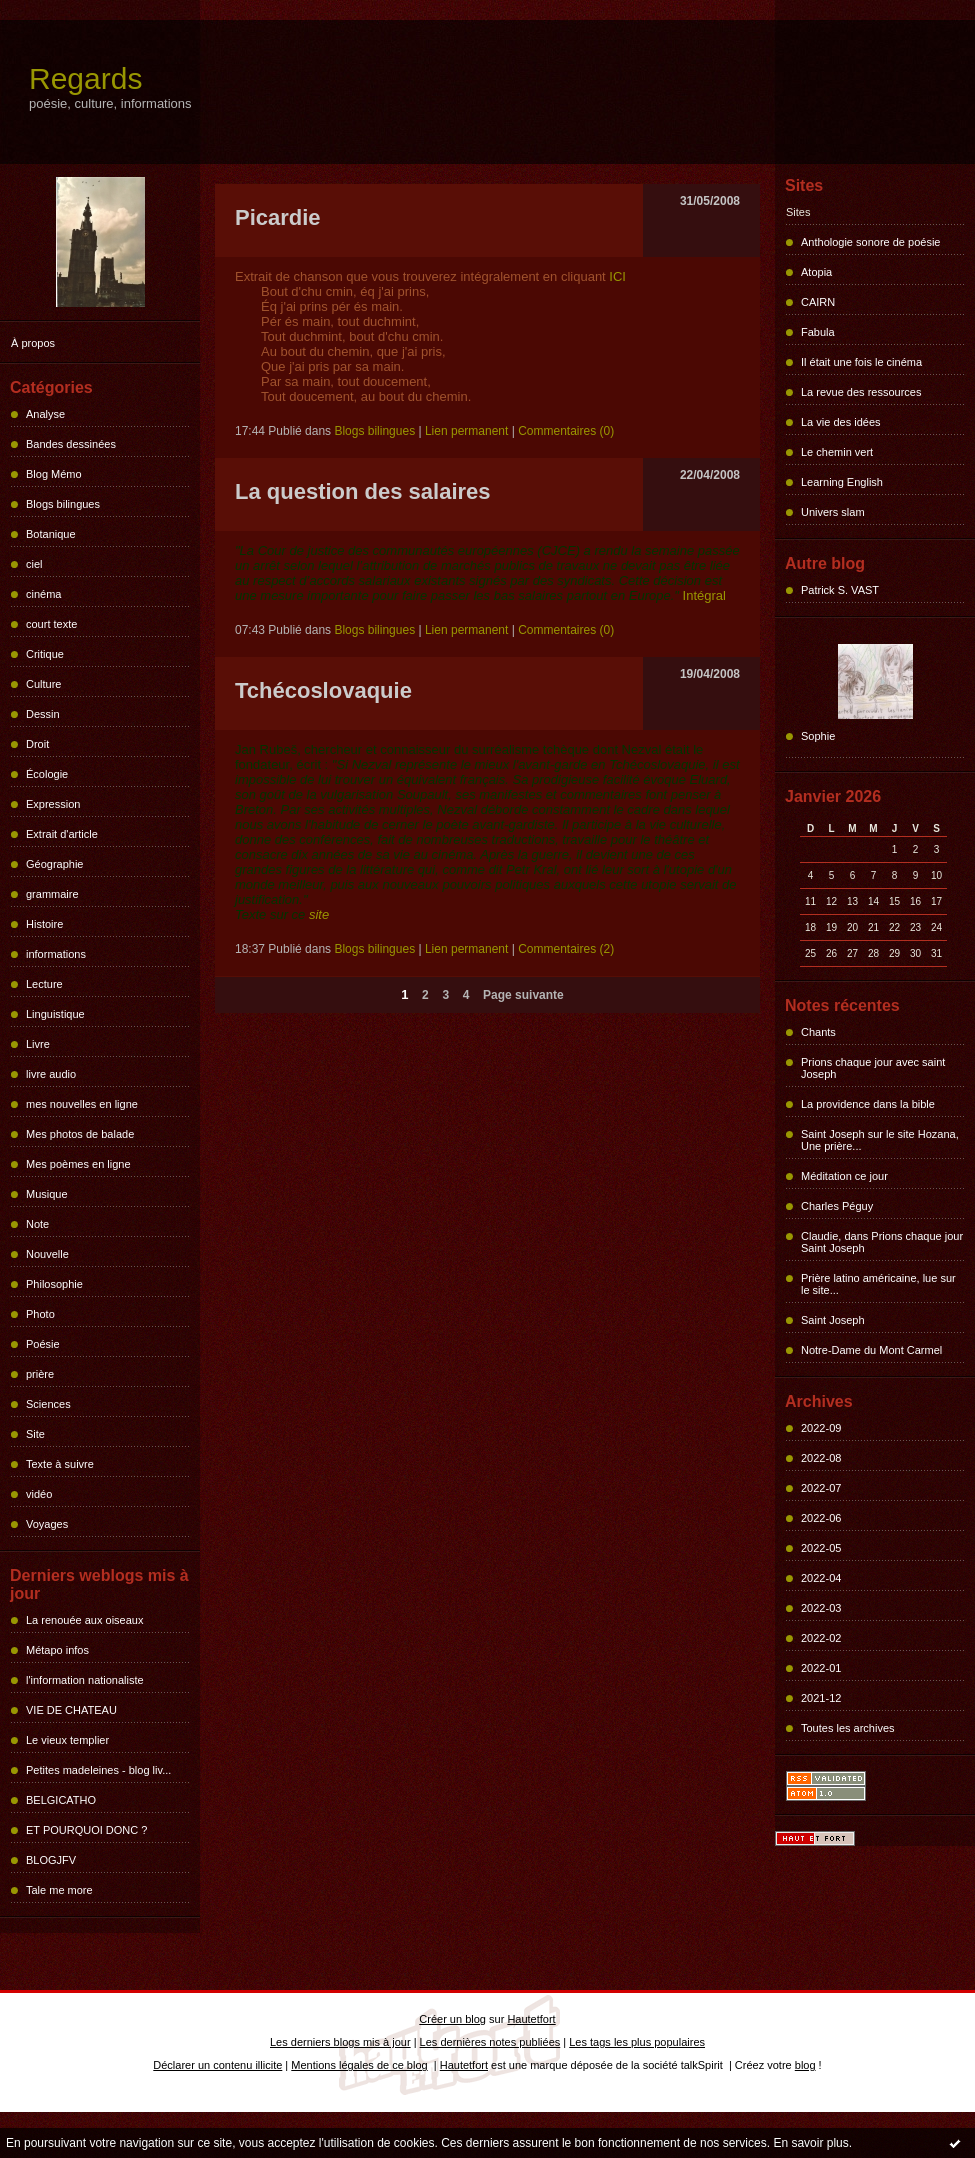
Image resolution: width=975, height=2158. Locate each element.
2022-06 (821, 1518)
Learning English (842, 482)
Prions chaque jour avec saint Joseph (873, 1068)
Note (37, 1224)
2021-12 (821, 1698)
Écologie (47, 774)
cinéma (43, 594)
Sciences (48, 1404)
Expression (53, 804)
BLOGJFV (51, 1860)
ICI (617, 276)
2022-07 (821, 1488)
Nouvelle (47, 1254)
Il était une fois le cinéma (861, 362)
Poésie (43, 1344)
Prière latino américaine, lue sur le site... (878, 1284)
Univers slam (833, 512)
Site (35, 1434)
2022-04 (821, 1578)
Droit (37, 744)
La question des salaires (363, 491)
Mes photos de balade (80, 1134)
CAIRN (818, 302)
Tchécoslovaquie (323, 690)
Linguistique (55, 1014)
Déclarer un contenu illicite (217, 2065)
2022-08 (821, 1458)
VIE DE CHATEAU (71, 1710)
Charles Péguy (837, 1206)
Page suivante (523, 995)
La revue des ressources (861, 392)
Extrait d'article (62, 834)
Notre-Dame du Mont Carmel (871, 1350)
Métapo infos (57, 1650)
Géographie (55, 864)
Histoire (44, 924)
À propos (33, 343)
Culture (43, 684)
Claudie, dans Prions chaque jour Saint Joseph (882, 1242)
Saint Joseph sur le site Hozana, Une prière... (880, 1140)
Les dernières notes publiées (490, 2042)
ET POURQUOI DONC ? (86, 1830)
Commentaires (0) (566, 431)
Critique (45, 654)
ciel (34, 564)
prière (40, 1374)
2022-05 (821, 1548)
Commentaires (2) (566, 949)
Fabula (818, 332)
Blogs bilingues (63, 504)
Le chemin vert (837, 452)
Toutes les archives (848, 1728)
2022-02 (821, 1638)
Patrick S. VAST (840, 590)
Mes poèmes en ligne (78, 1164)
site (319, 914)
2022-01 (821, 1668)
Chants (818, 1032)
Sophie (818, 736)
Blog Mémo (54, 474)
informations (56, 954)
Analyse (45, 414)
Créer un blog (452, 2019)
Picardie (278, 217)
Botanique (51, 534)
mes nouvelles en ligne (82, 1104)
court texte (51, 624)
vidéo (39, 1494)
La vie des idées (841, 422)
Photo (40, 1314)
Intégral (702, 595)
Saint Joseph (833, 1320)
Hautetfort (531, 2019)
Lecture (44, 984)
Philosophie (54, 1284)
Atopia (816, 272)
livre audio (51, 1074)
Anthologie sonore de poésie (870, 242)
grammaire (52, 894)
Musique (47, 1194)
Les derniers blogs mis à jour (340, 2042)
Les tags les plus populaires (637, 2042)
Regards (85, 78)
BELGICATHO (61, 1800)
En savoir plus (810, 2143)
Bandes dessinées (71, 444)
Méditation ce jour (844, 1176)
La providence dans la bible (868, 1104)
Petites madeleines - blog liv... (98, 1770)
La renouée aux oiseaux (84, 1620)
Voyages (47, 1524)
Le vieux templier (67, 1740)
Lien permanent (466, 431)
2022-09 (821, 1428)
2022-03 (821, 1608)
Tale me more (59, 1890)
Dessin (43, 714)
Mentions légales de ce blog (359, 2065)
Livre (38, 1044)
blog (805, 2065)
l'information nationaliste (85, 1680)
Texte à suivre (60, 1464)
